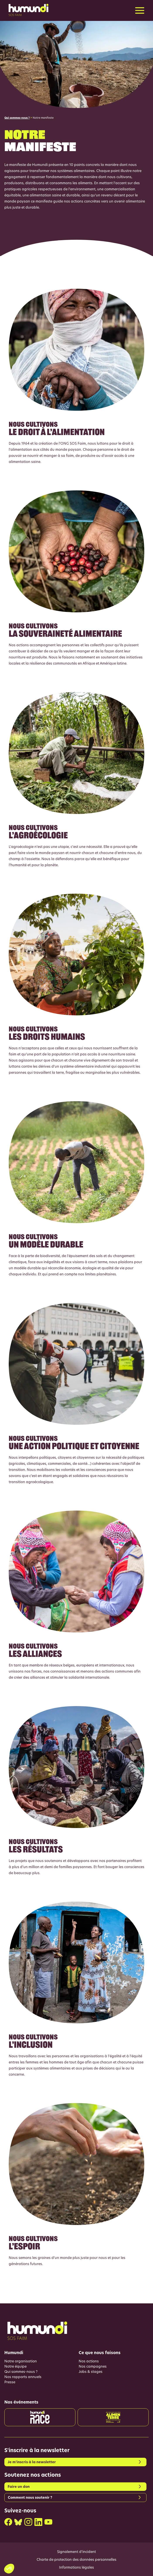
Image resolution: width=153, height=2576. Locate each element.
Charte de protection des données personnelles (76, 2560)
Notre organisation (20, 2361)
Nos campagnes (93, 2366)
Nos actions (89, 2361)
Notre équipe (15, 2366)
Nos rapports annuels (22, 2377)
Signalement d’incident (76, 2552)
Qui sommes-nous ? (17, 118)
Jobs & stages (90, 2372)
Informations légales (76, 2567)
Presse (9, 2382)
